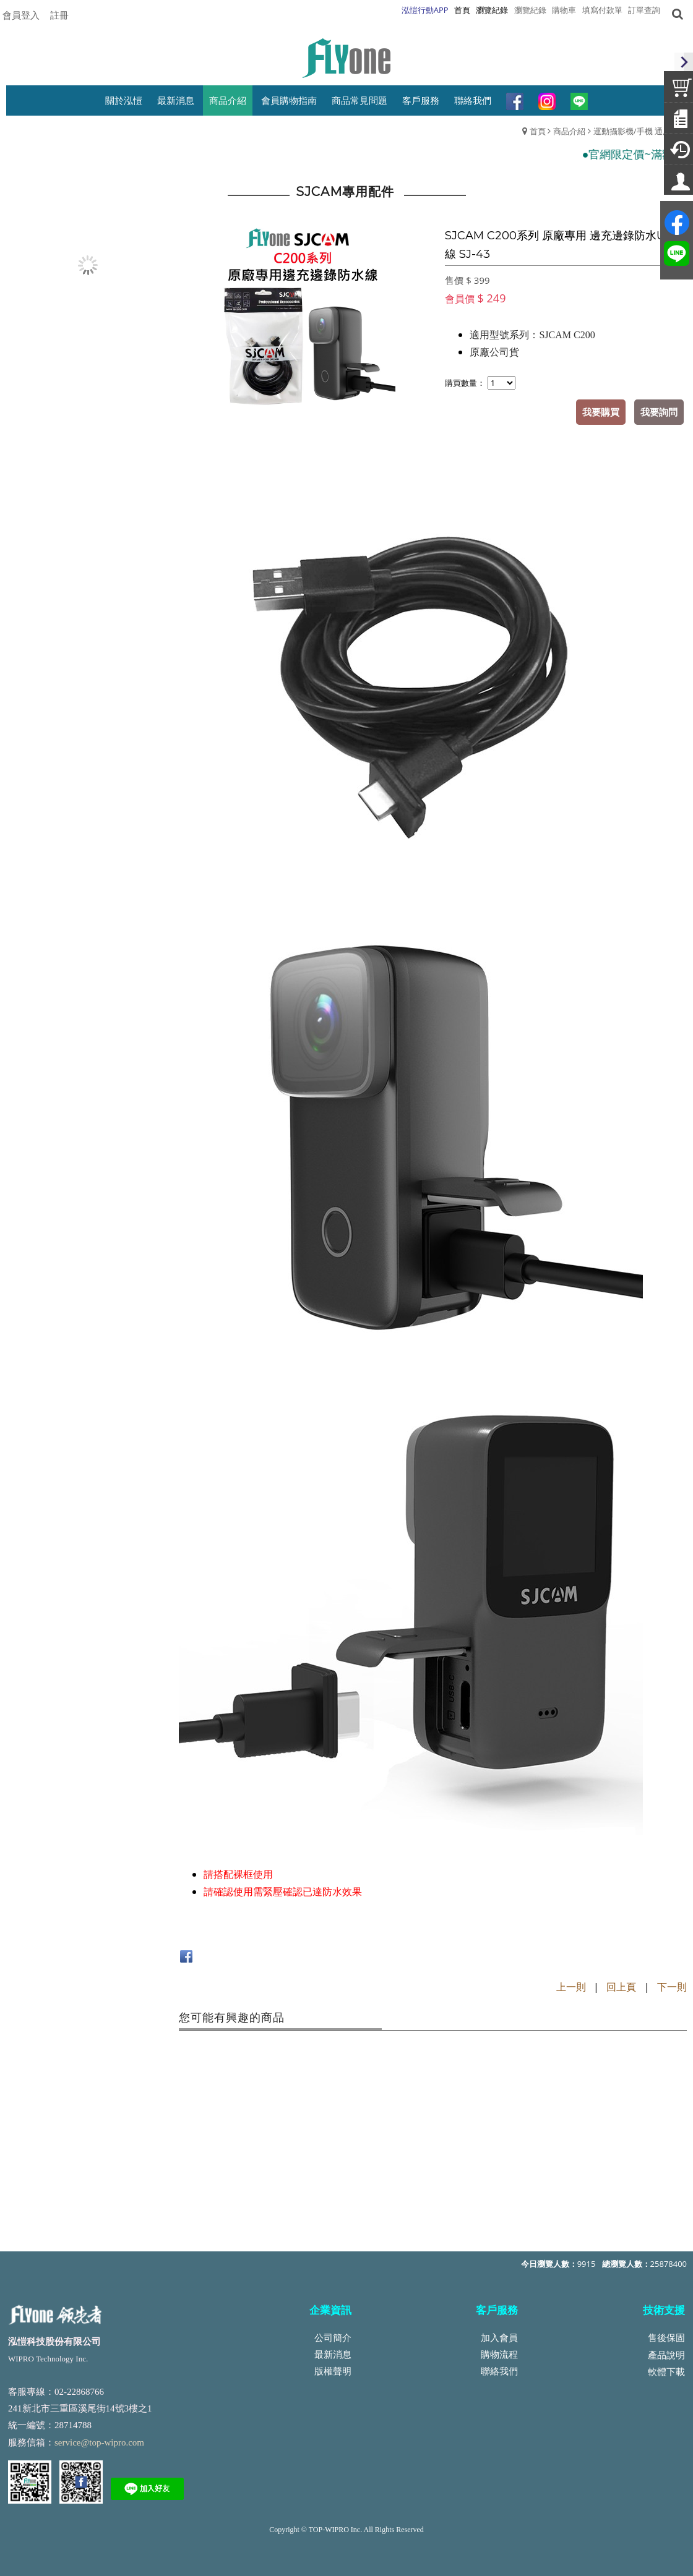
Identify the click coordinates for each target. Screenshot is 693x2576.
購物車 (564, 9)
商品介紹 (569, 131)
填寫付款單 (602, 9)
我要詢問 (659, 412)
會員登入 (21, 15)
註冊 (59, 15)
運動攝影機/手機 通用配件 (640, 131)
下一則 (672, 1987)
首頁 (538, 131)
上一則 (571, 1987)
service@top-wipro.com (99, 2442)
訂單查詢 (644, 9)
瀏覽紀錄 (530, 9)
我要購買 (600, 412)
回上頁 (621, 1987)
